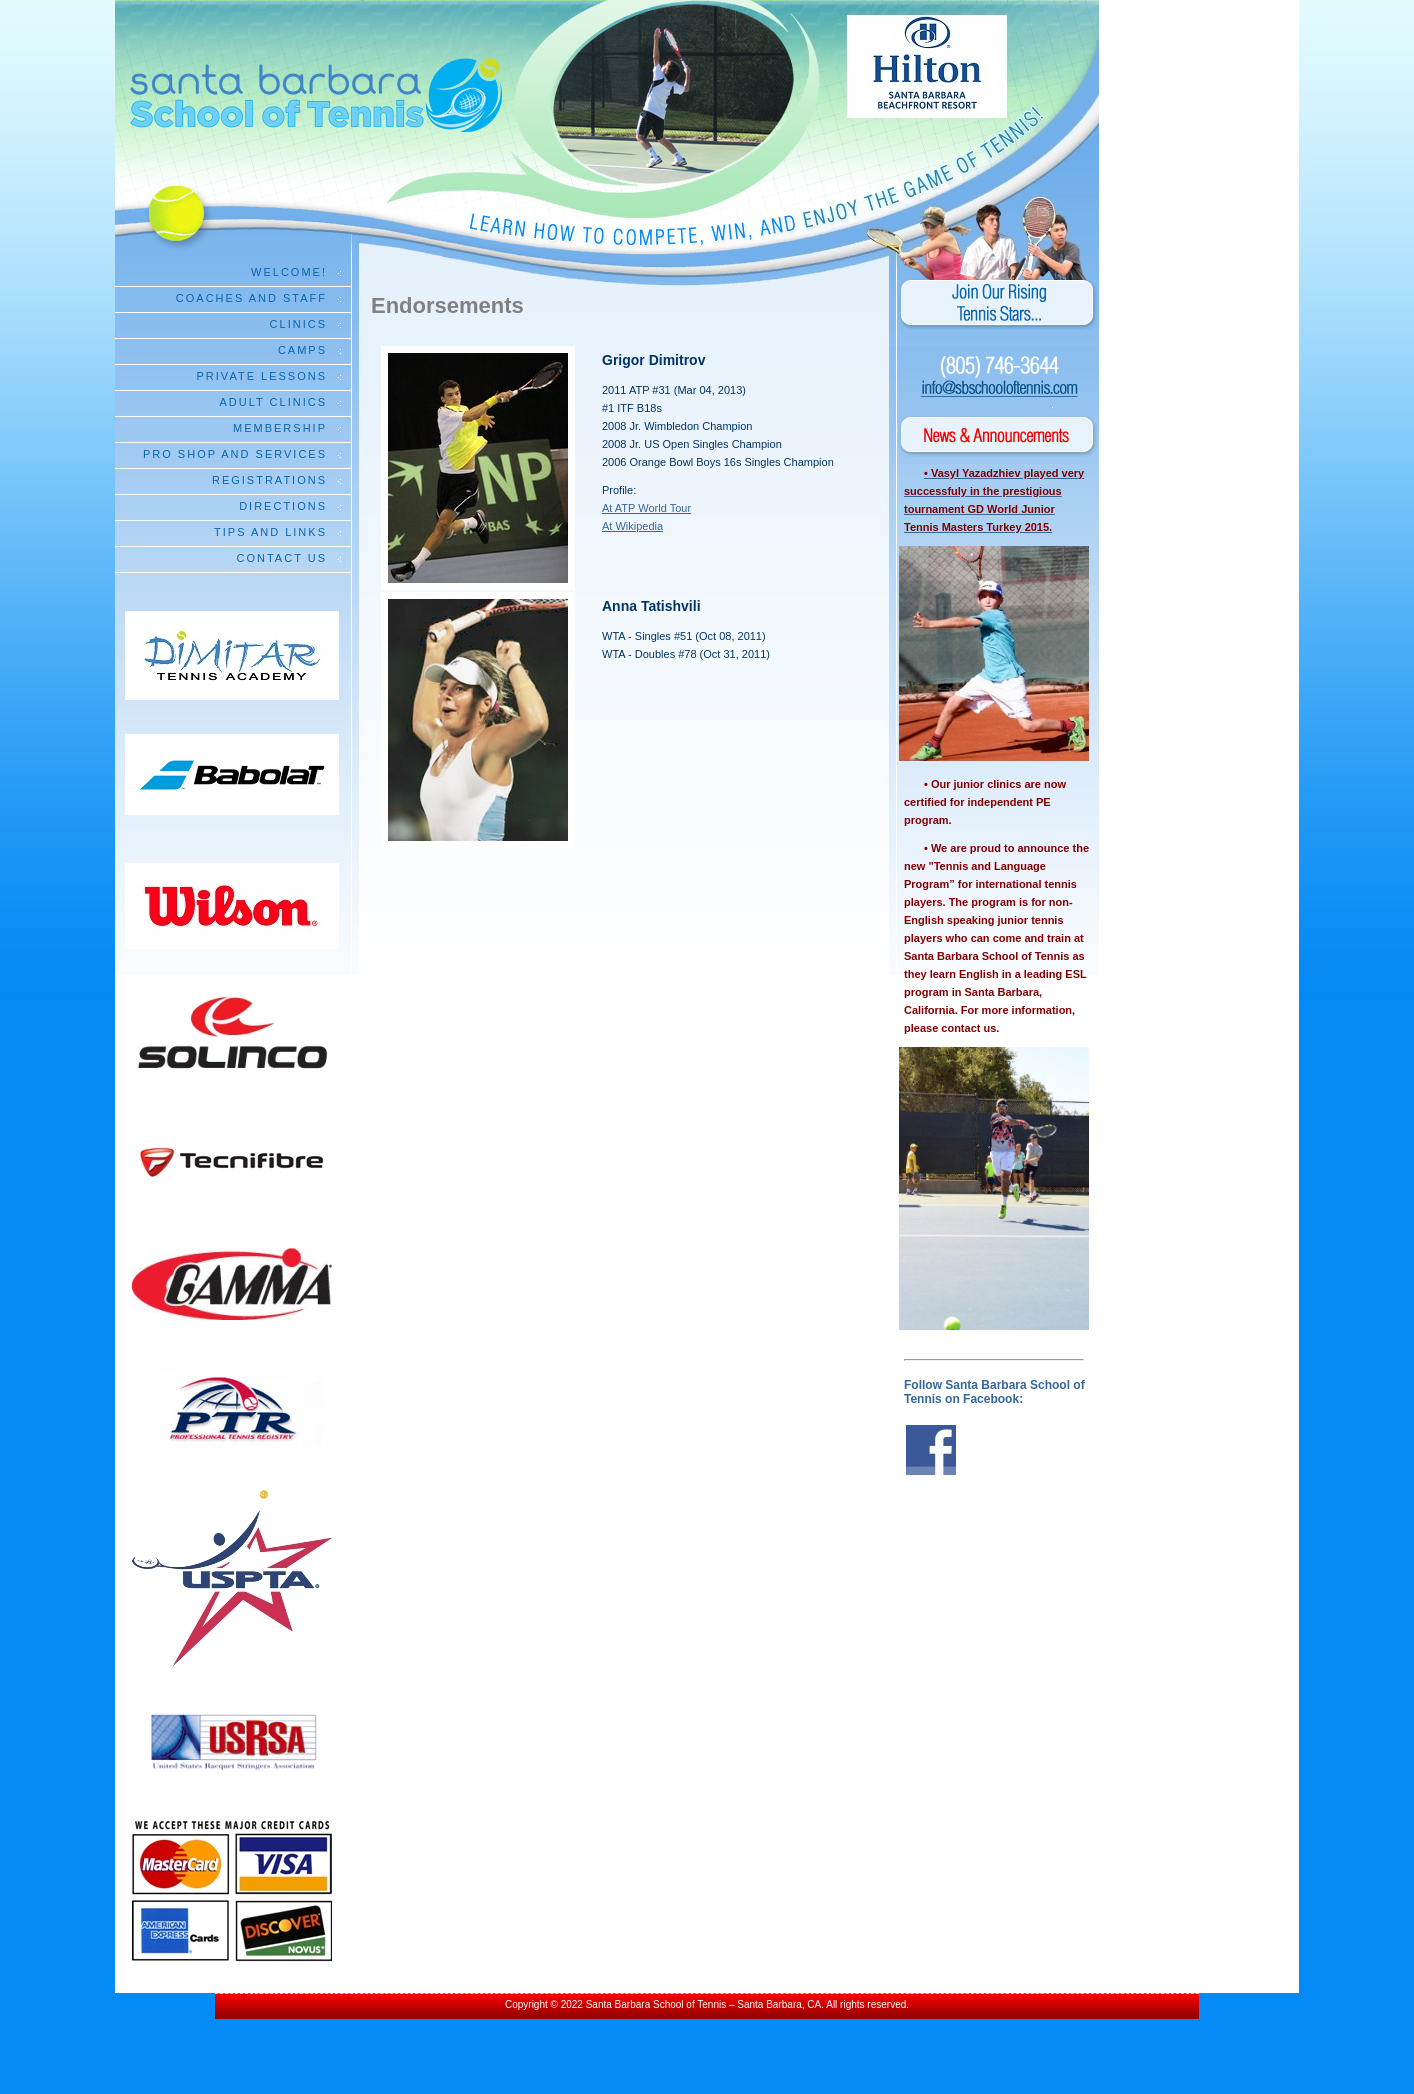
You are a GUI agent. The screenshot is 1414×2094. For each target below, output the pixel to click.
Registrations (269, 480)
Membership (280, 428)
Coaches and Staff (251, 298)
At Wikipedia (632, 526)
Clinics (298, 324)
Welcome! (289, 272)
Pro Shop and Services (235, 454)
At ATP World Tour (646, 508)
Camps (302, 350)
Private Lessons (262, 376)
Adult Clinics (273, 402)
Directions (283, 506)
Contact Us (282, 558)
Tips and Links (270, 532)
